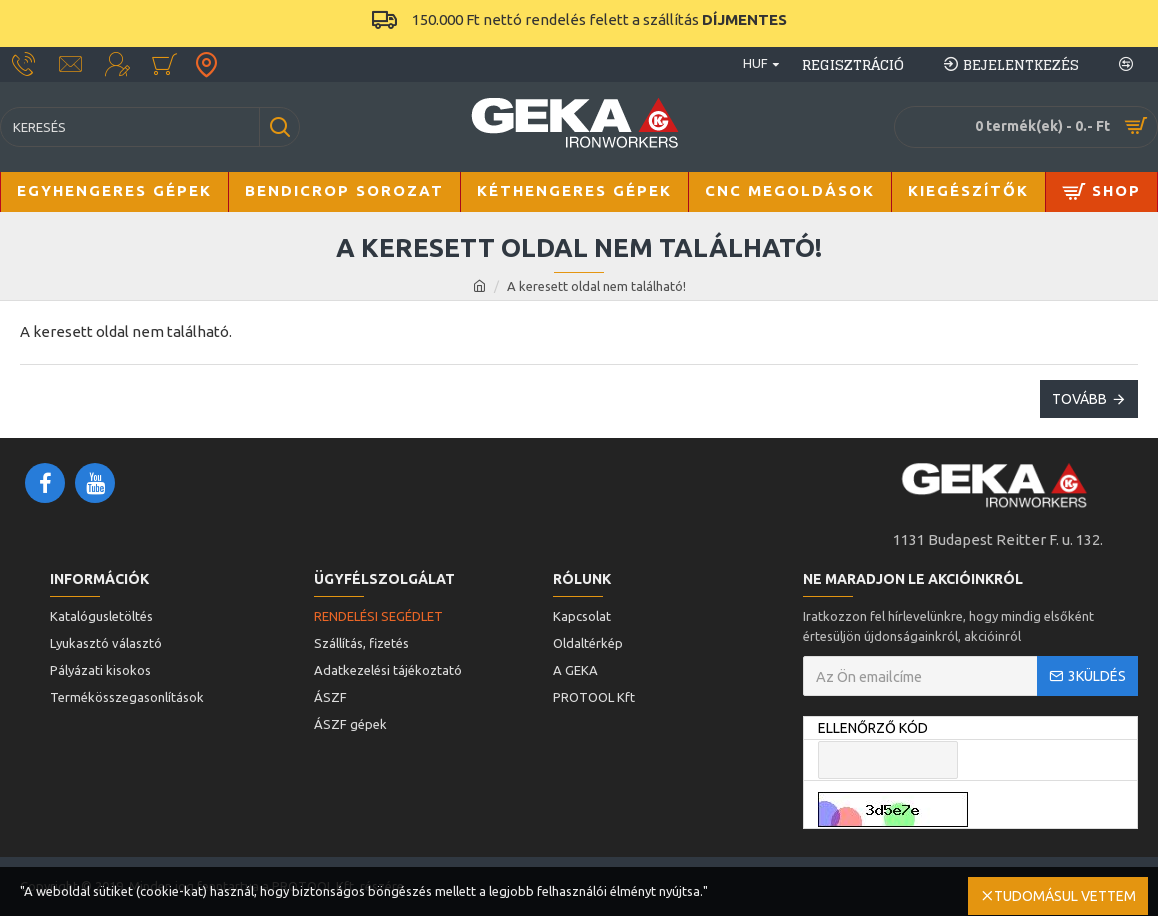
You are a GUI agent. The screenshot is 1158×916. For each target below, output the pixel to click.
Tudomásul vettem (1065, 896)
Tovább (1079, 399)
